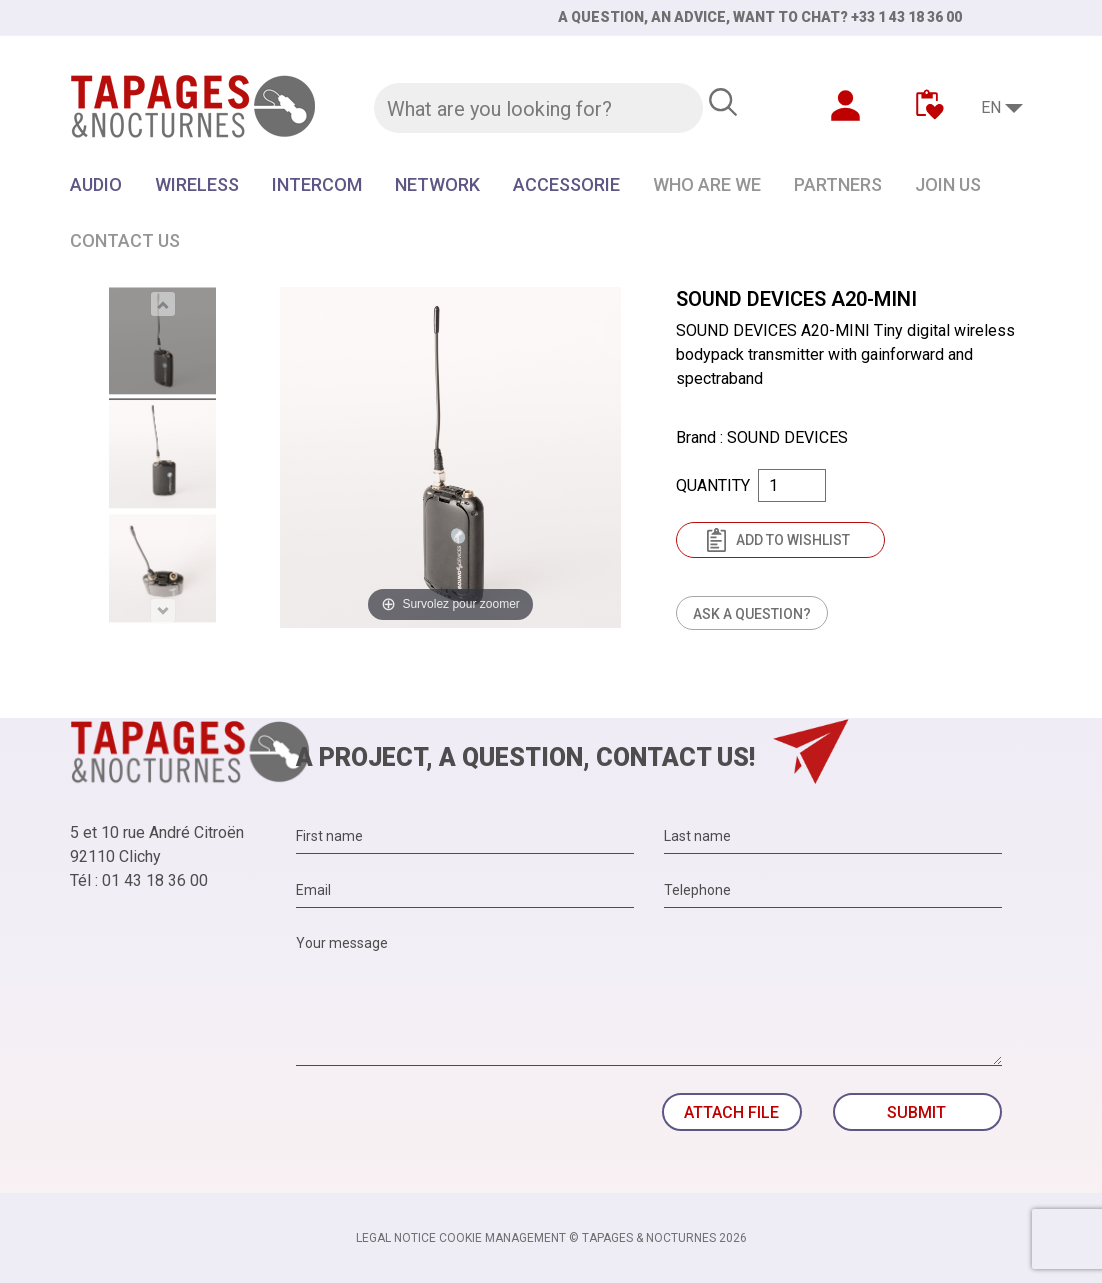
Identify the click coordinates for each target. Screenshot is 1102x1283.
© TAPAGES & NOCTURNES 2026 (658, 1238)
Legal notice (396, 1238)
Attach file (731, 1112)
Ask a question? (752, 614)
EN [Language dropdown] (991, 107)
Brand (696, 437)
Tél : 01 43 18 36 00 (139, 880)
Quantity (713, 485)
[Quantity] (792, 485)
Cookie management (502, 1238)
